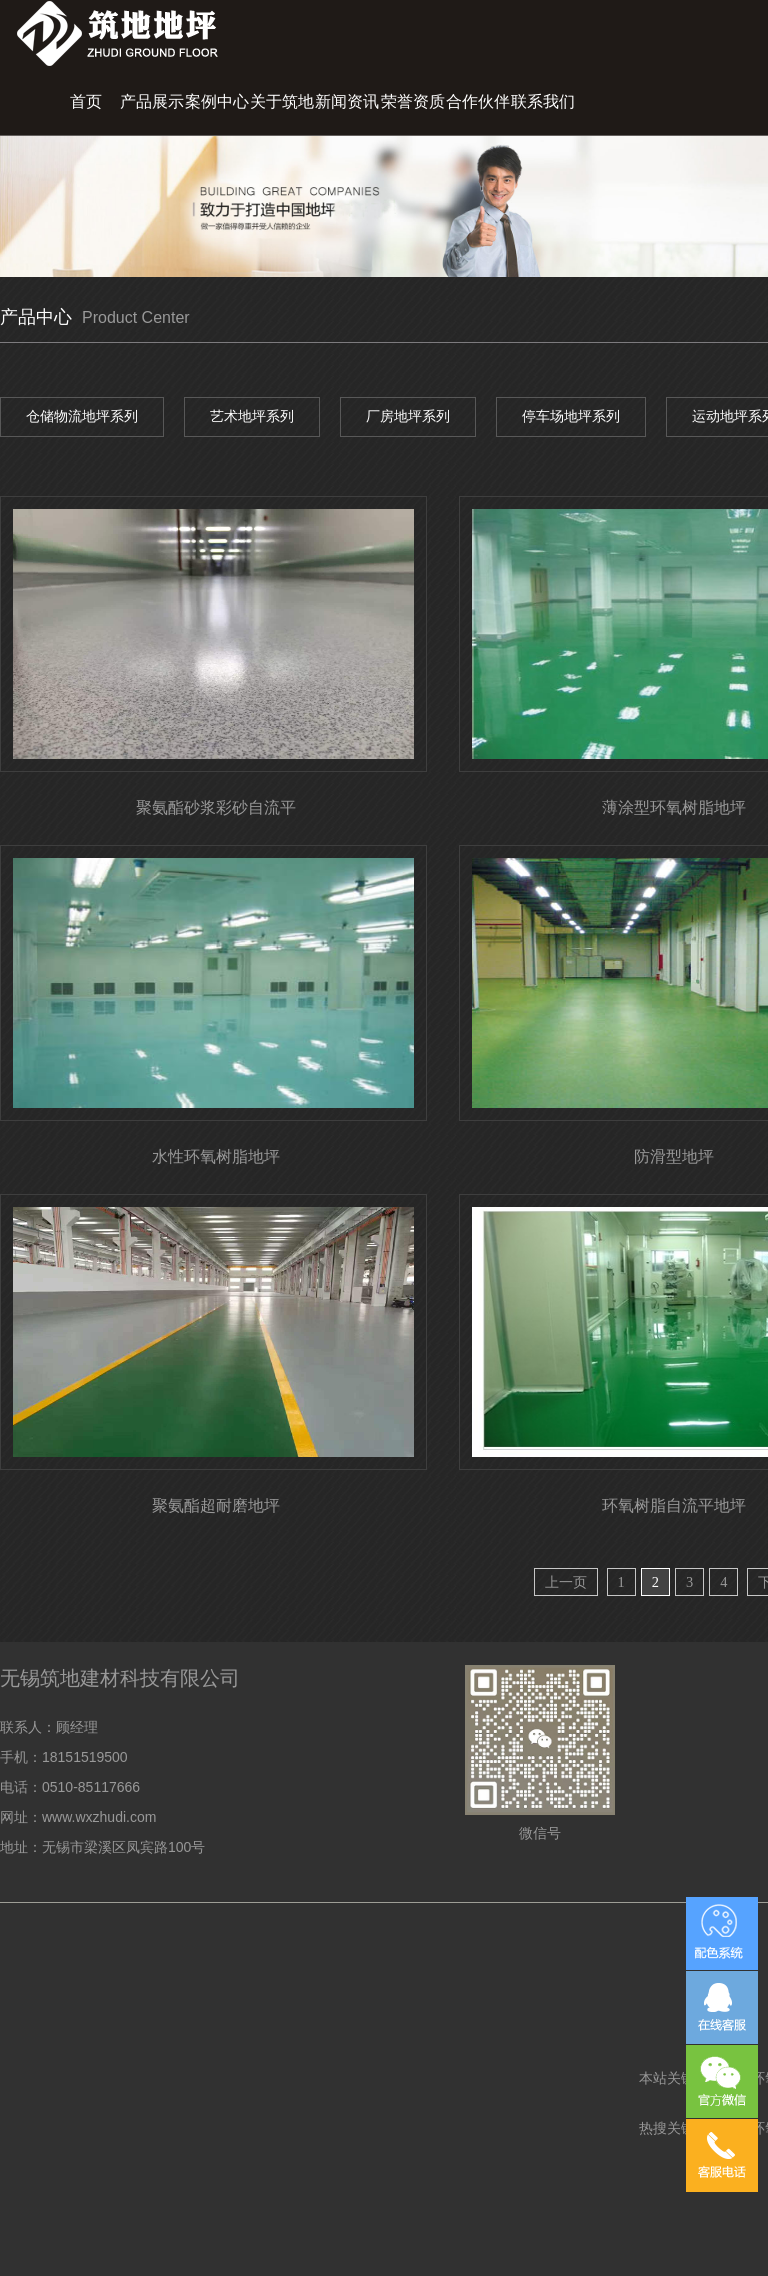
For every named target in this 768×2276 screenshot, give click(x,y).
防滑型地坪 (674, 1156)
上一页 (566, 1582)
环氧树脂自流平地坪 (674, 1505)
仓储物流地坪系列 (82, 416)
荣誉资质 (413, 101)
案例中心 (217, 101)
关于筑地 (282, 101)
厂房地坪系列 (408, 416)
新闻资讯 (347, 101)
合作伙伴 (478, 101)
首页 (86, 101)
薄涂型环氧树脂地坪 (674, 807)
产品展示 (152, 101)
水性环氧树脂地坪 (216, 1156)
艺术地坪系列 (252, 416)
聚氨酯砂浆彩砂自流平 (216, 807)
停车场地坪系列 (571, 416)
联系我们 (543, 101)
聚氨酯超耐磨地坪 (216, 1505)
